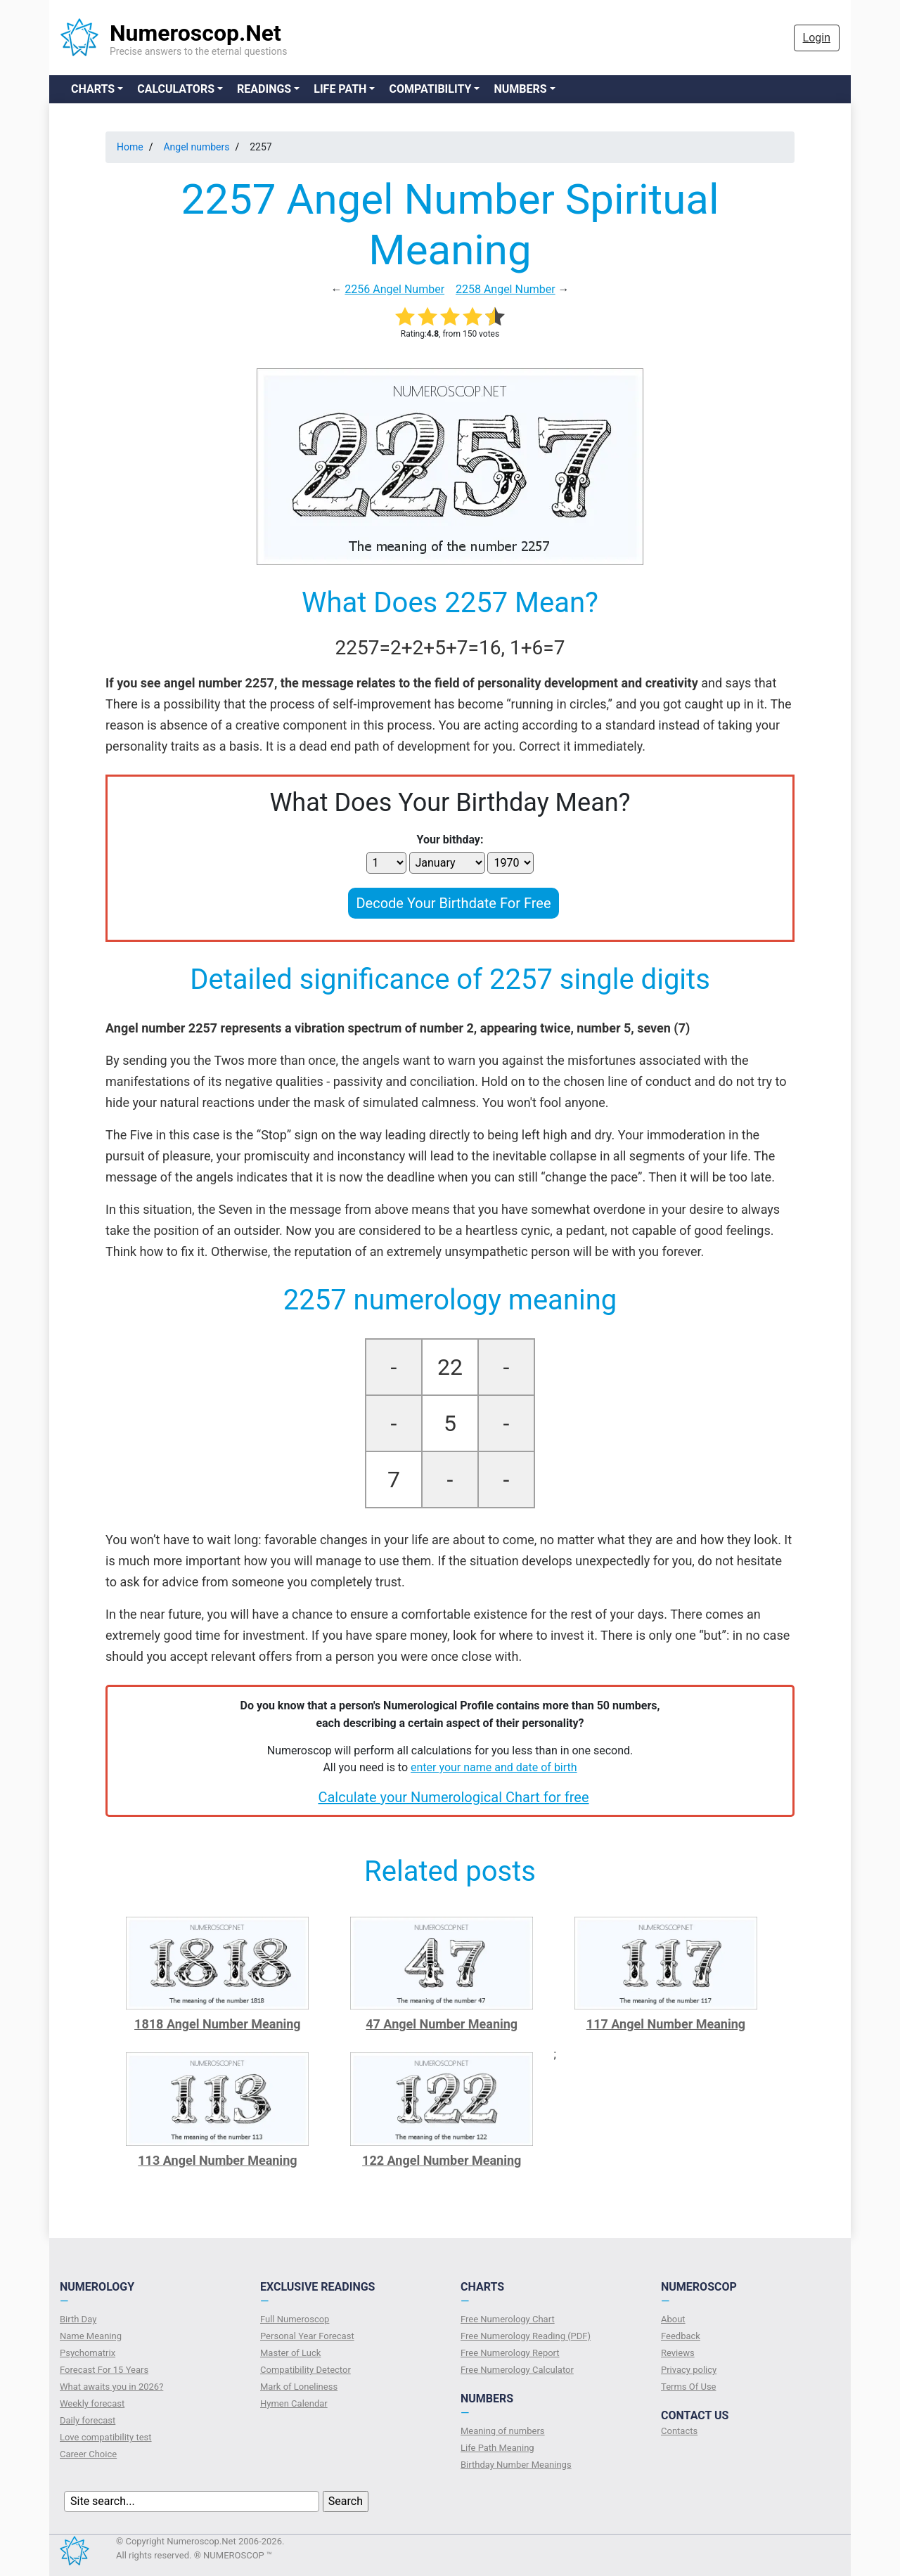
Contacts (679, 2431)
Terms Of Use (688, 2386)
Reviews (678, 2353)
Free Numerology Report (510, 2353)
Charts (93, 89)
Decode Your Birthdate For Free (453, 903)
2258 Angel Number (505, 289)
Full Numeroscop (294, 2319)
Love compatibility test (106, 2437)
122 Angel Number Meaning (441, 2160)
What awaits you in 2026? (111, 2386)
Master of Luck (290, 2353)
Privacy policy (688, 2369)
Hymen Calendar (294, 2403)
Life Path (340, 89)
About (673, 2319)
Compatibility (430, 89)
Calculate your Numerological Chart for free (453, 1797)
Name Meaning (91, 2336)
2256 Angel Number (394, 289)
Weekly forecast (92, 2403)
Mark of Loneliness (299, 2386)
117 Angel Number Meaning (665, 2024)
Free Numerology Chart (508, 2319)
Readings (264, 89)
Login (816, 37)
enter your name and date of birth (494, 1767)
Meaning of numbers (503, 2431)
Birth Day (78, 2319)
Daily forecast (87, 2420)
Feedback (680, 2336)
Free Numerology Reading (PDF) (526, 2336)
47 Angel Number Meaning (442, 2024)
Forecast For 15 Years (104, 2369)
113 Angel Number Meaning (217, 2160)
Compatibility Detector (305, 2369)
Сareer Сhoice (88, 2454)
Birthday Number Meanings (516, 2464)
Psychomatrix (87, 2353)
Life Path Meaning (497, 2447)
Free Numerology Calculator (517, 2369)
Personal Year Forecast (307, 2336)
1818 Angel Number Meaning (217, 2024)
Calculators (175, 89)
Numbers (520, 89)
